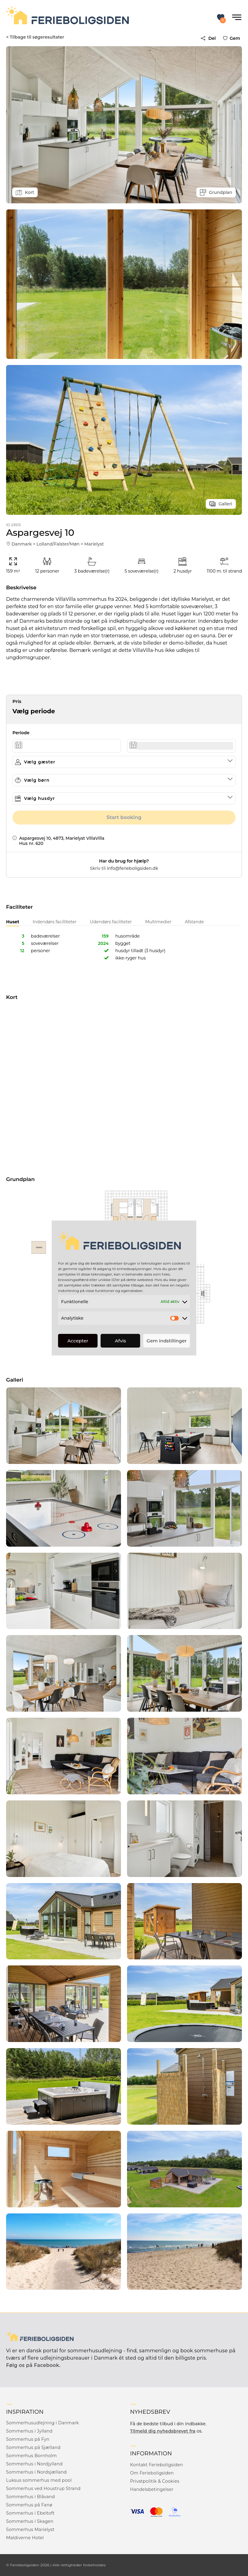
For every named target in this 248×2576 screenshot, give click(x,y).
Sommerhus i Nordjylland (34, 2464)
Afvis (120, 1341)
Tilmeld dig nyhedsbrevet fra (162, 2431)
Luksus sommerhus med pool (39, 2480)
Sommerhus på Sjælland (33, 2447)
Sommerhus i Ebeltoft (30, 2513)
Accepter (77, 1341)
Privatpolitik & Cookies (154, 2481)
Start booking (124, 817)
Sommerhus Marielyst (30, 2529)
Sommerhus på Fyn (28, 2439)
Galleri (220, 504)
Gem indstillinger (166, 1341)
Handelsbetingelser (152, 2489)
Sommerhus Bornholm (31, 2455)
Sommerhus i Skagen (29, 2521)
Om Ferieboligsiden (152, 2473)
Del (208, 38)
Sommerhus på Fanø (29, 2505)
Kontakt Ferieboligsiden (156, 2465)
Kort (25, 192)
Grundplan (216, 192)
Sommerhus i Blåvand (30, 2496)
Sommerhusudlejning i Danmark (42, 2423)
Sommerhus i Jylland (29, 2431)
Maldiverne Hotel (25, 2537)
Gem (232, 38)
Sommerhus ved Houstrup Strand (43, 2488)
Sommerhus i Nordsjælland (36, 2472)
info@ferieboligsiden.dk (132, 868)
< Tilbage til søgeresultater (35, 37)
